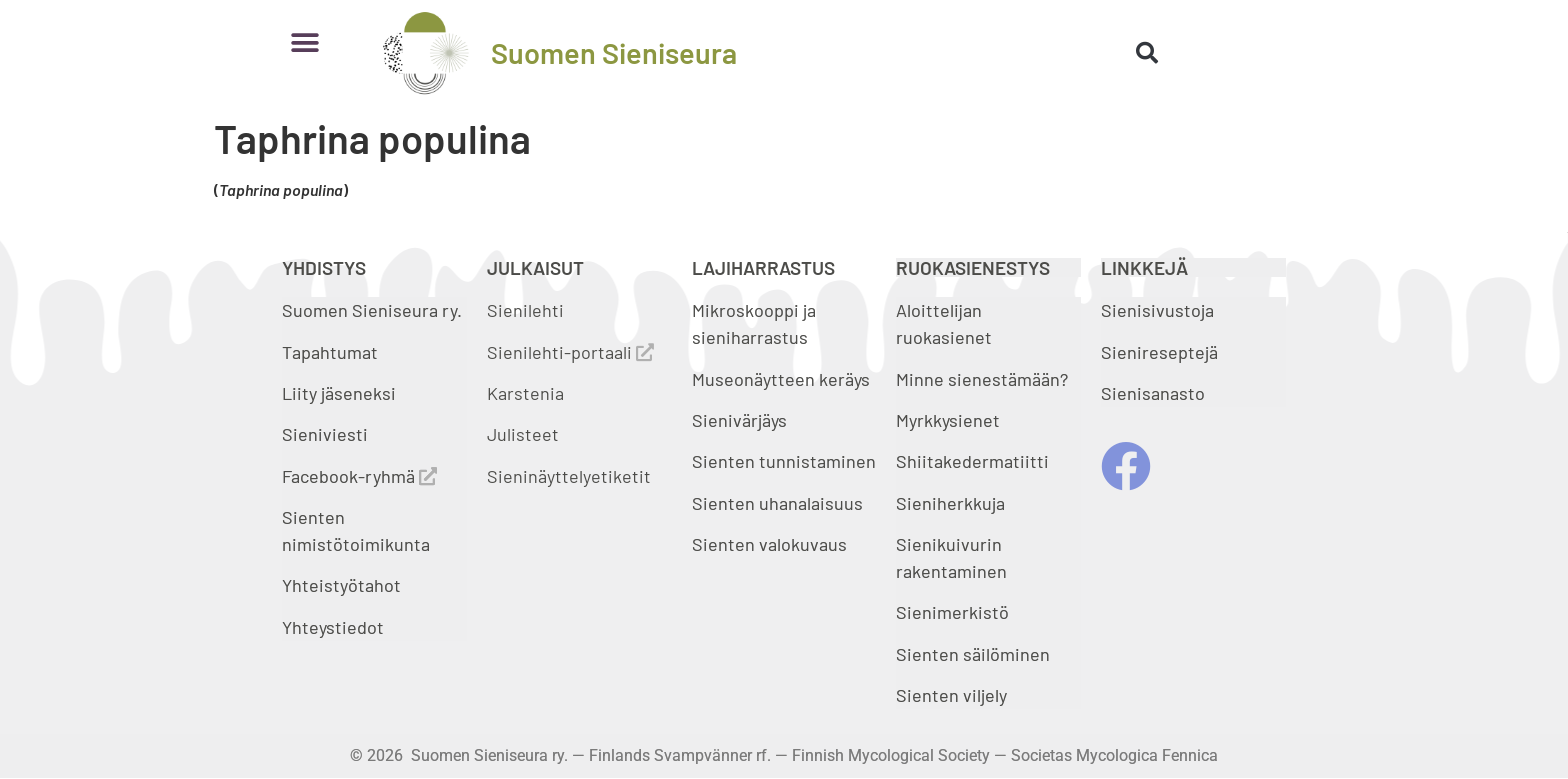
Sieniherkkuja (950, 503)
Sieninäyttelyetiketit (569, 476)
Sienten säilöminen (973, 654)
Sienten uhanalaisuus (777, 503)
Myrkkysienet (948, 420)
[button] (304, 42)
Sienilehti (525, 310)
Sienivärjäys (739, 420)
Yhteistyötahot (341, 585)
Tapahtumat (330, 352)
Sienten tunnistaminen (784, 461)
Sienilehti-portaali (570, 352)
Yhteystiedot (333, 627)
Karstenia (525, 393)
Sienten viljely (951, 695)
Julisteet (523, 434)
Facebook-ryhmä (359, 476)
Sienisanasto (1153, 393)
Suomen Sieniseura (614, 52)
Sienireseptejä (1159, 352)
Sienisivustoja (1157, 310)
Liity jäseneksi (339, 393)
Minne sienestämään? (982, 379)
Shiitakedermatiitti (972, 461)
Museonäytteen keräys (781, 379)
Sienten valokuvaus (769, 544)
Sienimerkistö (952, 612)
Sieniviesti (327, 434)
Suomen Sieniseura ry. (372, 310)
